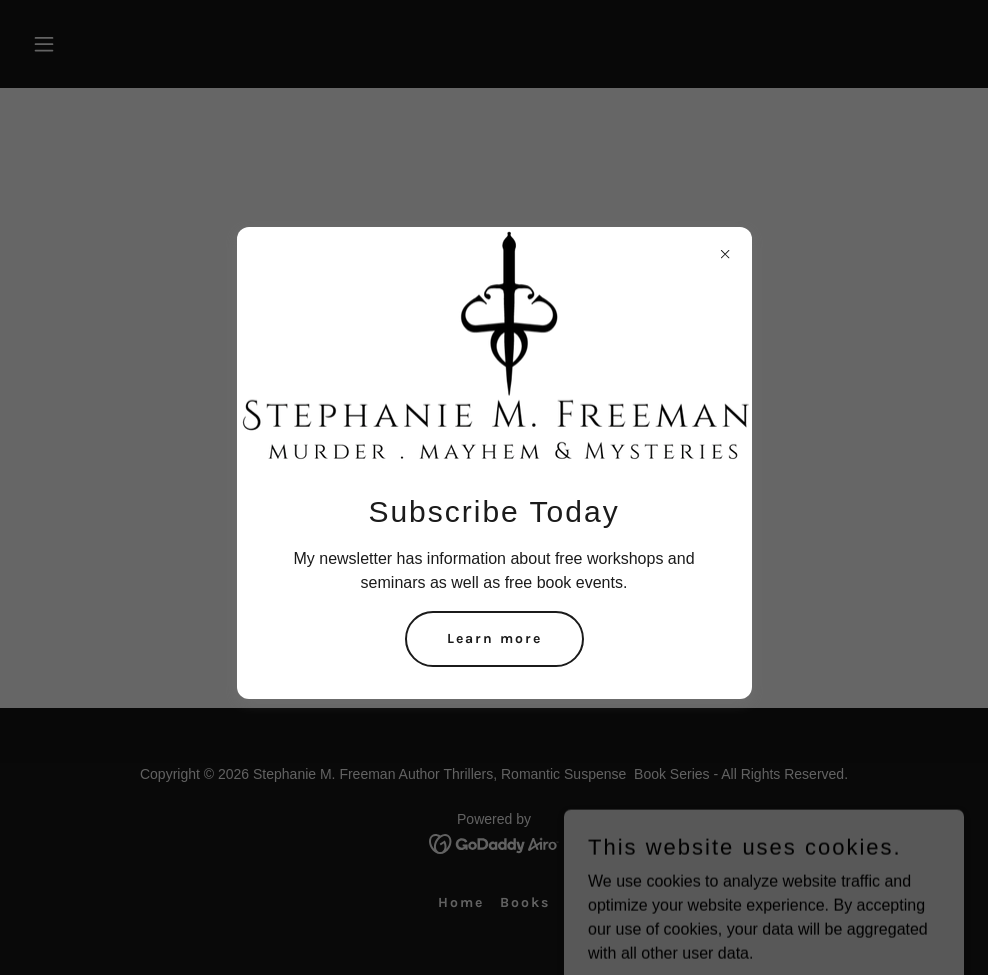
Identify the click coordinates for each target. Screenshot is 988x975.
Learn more (494, 638)
